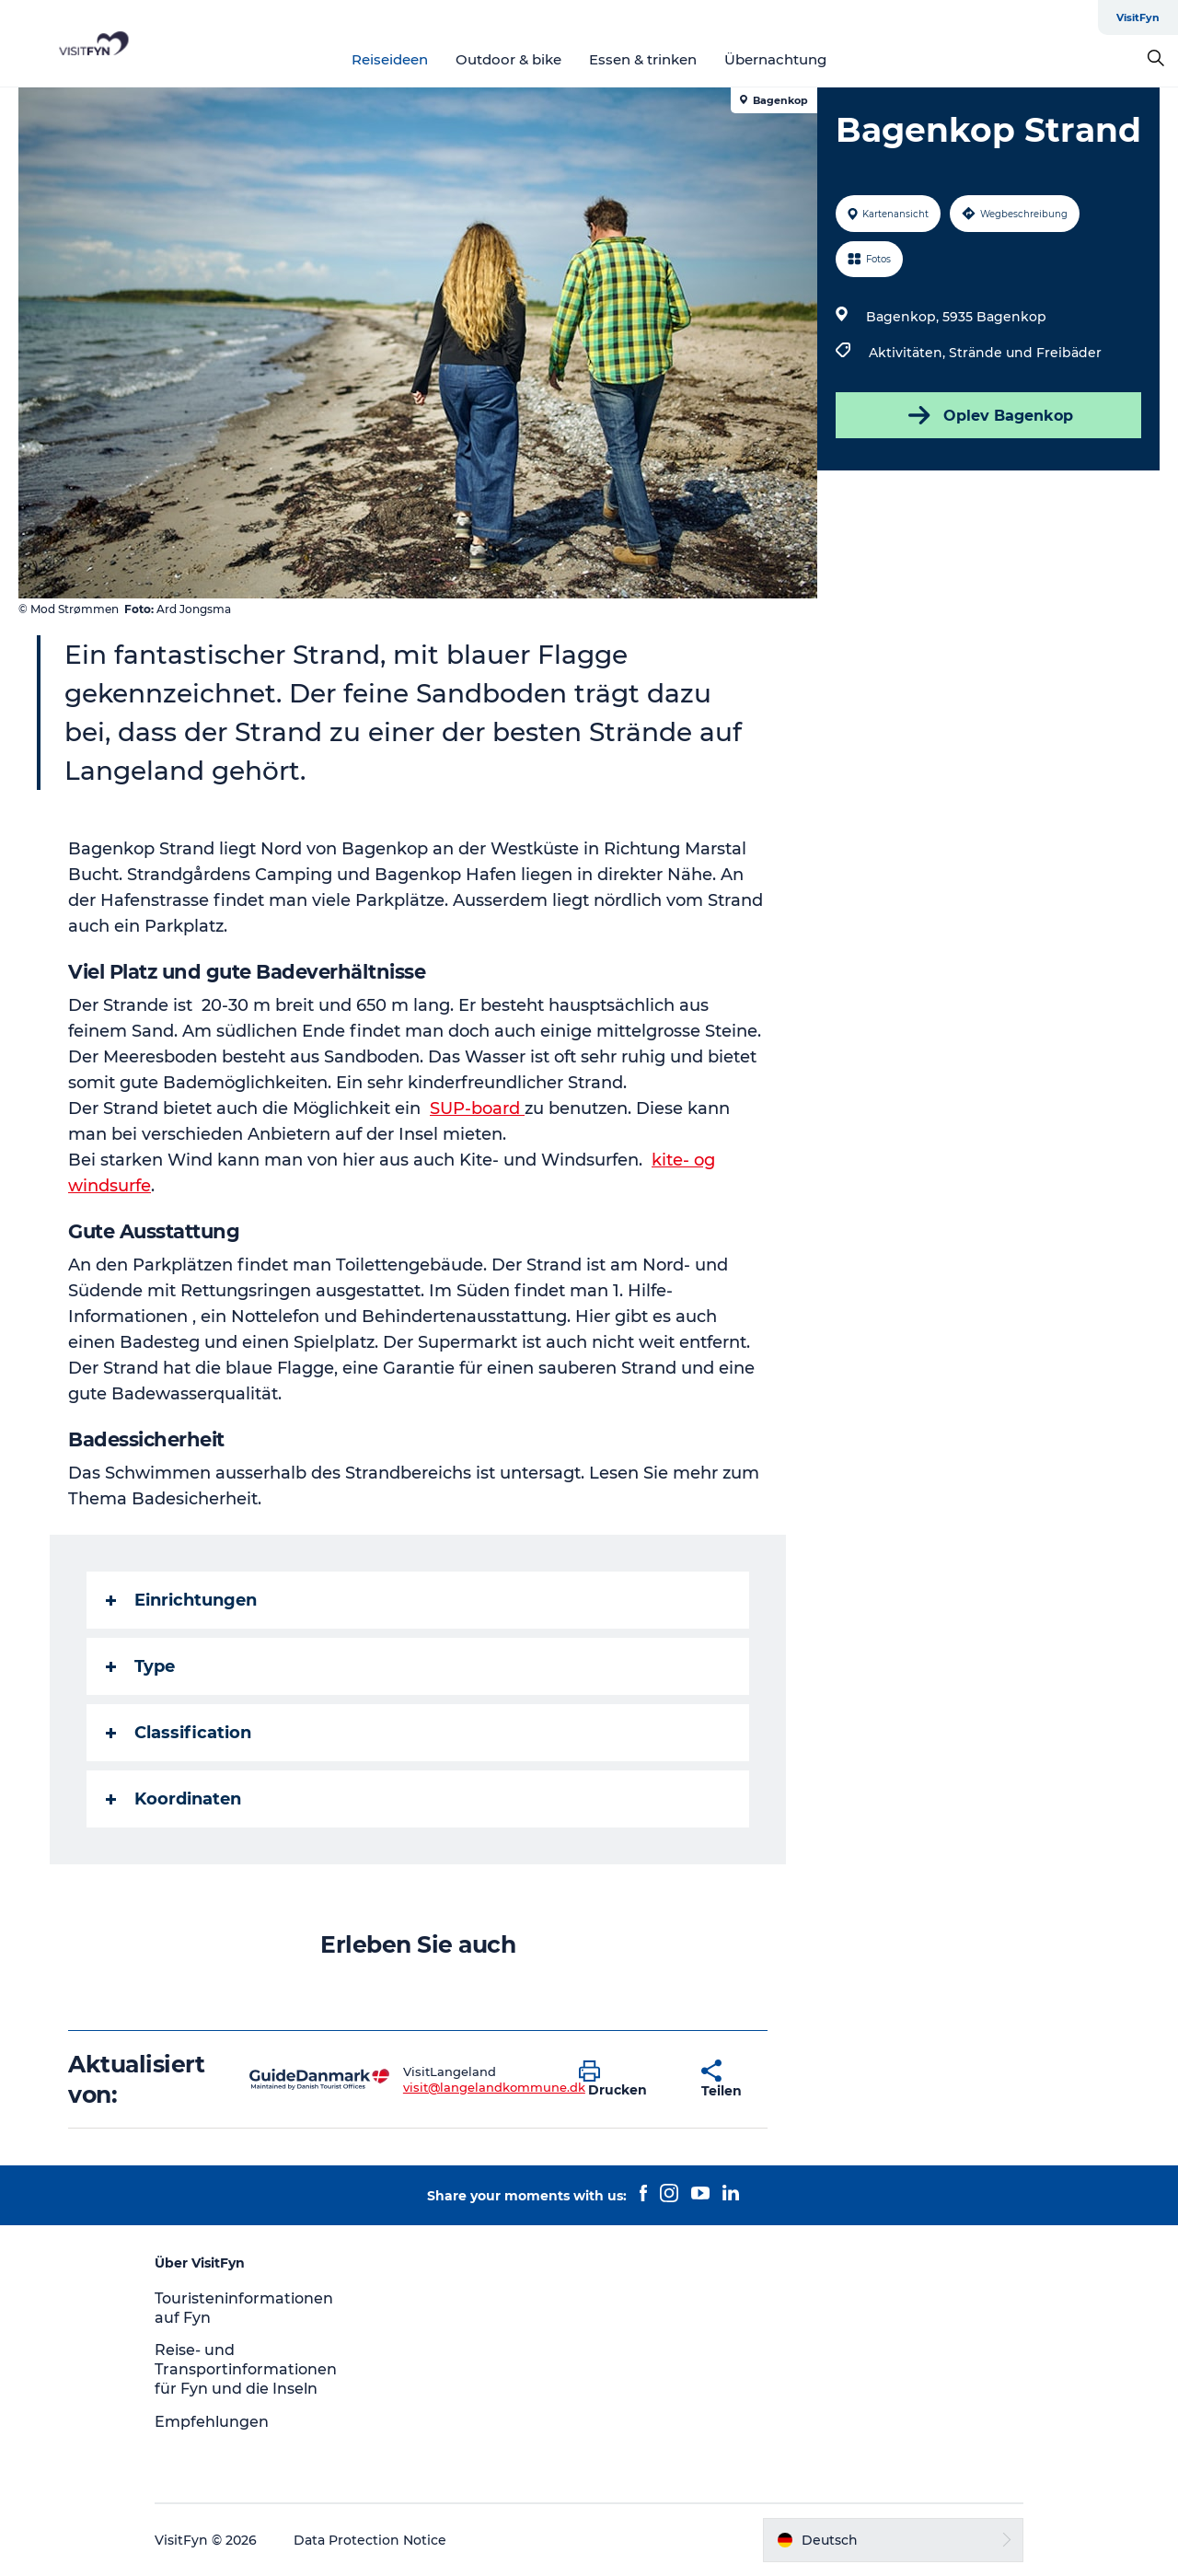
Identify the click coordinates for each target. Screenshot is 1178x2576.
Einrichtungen (181, 1600)
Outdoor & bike (508, 59)
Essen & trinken (643, 59)
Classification (178, 1733)
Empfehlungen (212, 2422)
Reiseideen (390, 59)
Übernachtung (775, 59)
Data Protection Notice (370, 2540)
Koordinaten (173, 1799)
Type (140, 1666)
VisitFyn (1138, 17)
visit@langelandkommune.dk (494, 2087)
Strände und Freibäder (1025, 352)
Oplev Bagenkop (989, 415)
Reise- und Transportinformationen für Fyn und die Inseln (246, 2369)
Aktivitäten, (909, 352)
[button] (626, 2079)
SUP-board (477, 1108)
